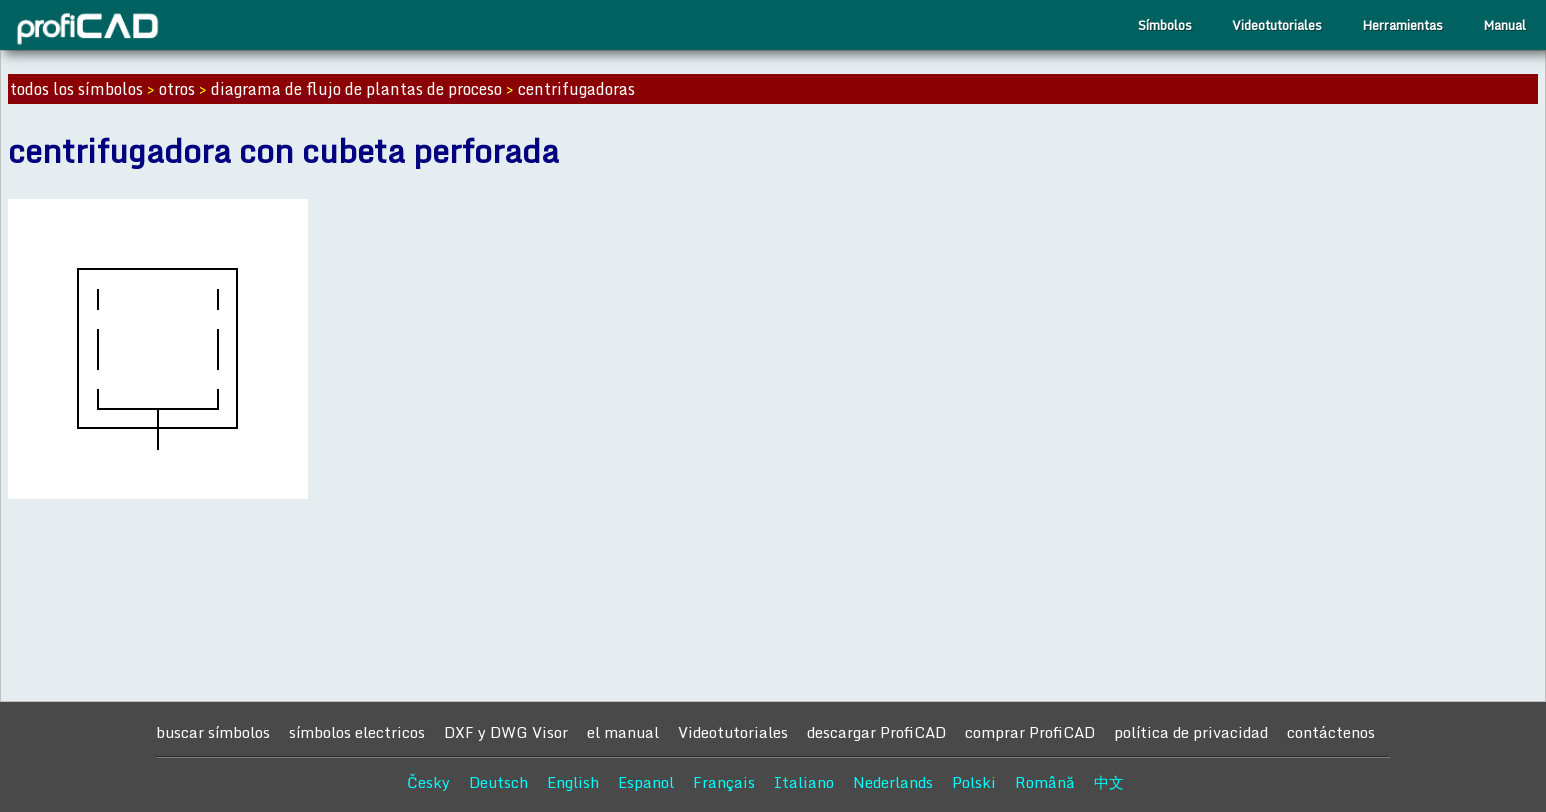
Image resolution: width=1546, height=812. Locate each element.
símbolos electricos (357, 732)
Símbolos (1165, 25)
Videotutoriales (1277, 25)
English (573, 782)
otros (177, 89)
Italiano (804, 782)
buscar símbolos (213, 732)
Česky (428, 782)
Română (1045, 782)
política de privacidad (1191, 732)
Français (724, 782)
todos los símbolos (76, 89)
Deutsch (498, 782)
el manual (623, 732)
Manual (1504, 25)
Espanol (646, 782)
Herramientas (1402, 25)
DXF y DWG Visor (506, 732)
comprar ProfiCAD (1030, 732)
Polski (974, 782)
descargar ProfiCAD (876, 732)
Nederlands (893, 782)
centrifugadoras (576, 89)
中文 (1109, 782)
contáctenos (1331, 732)
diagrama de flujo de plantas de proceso (356, 89)
